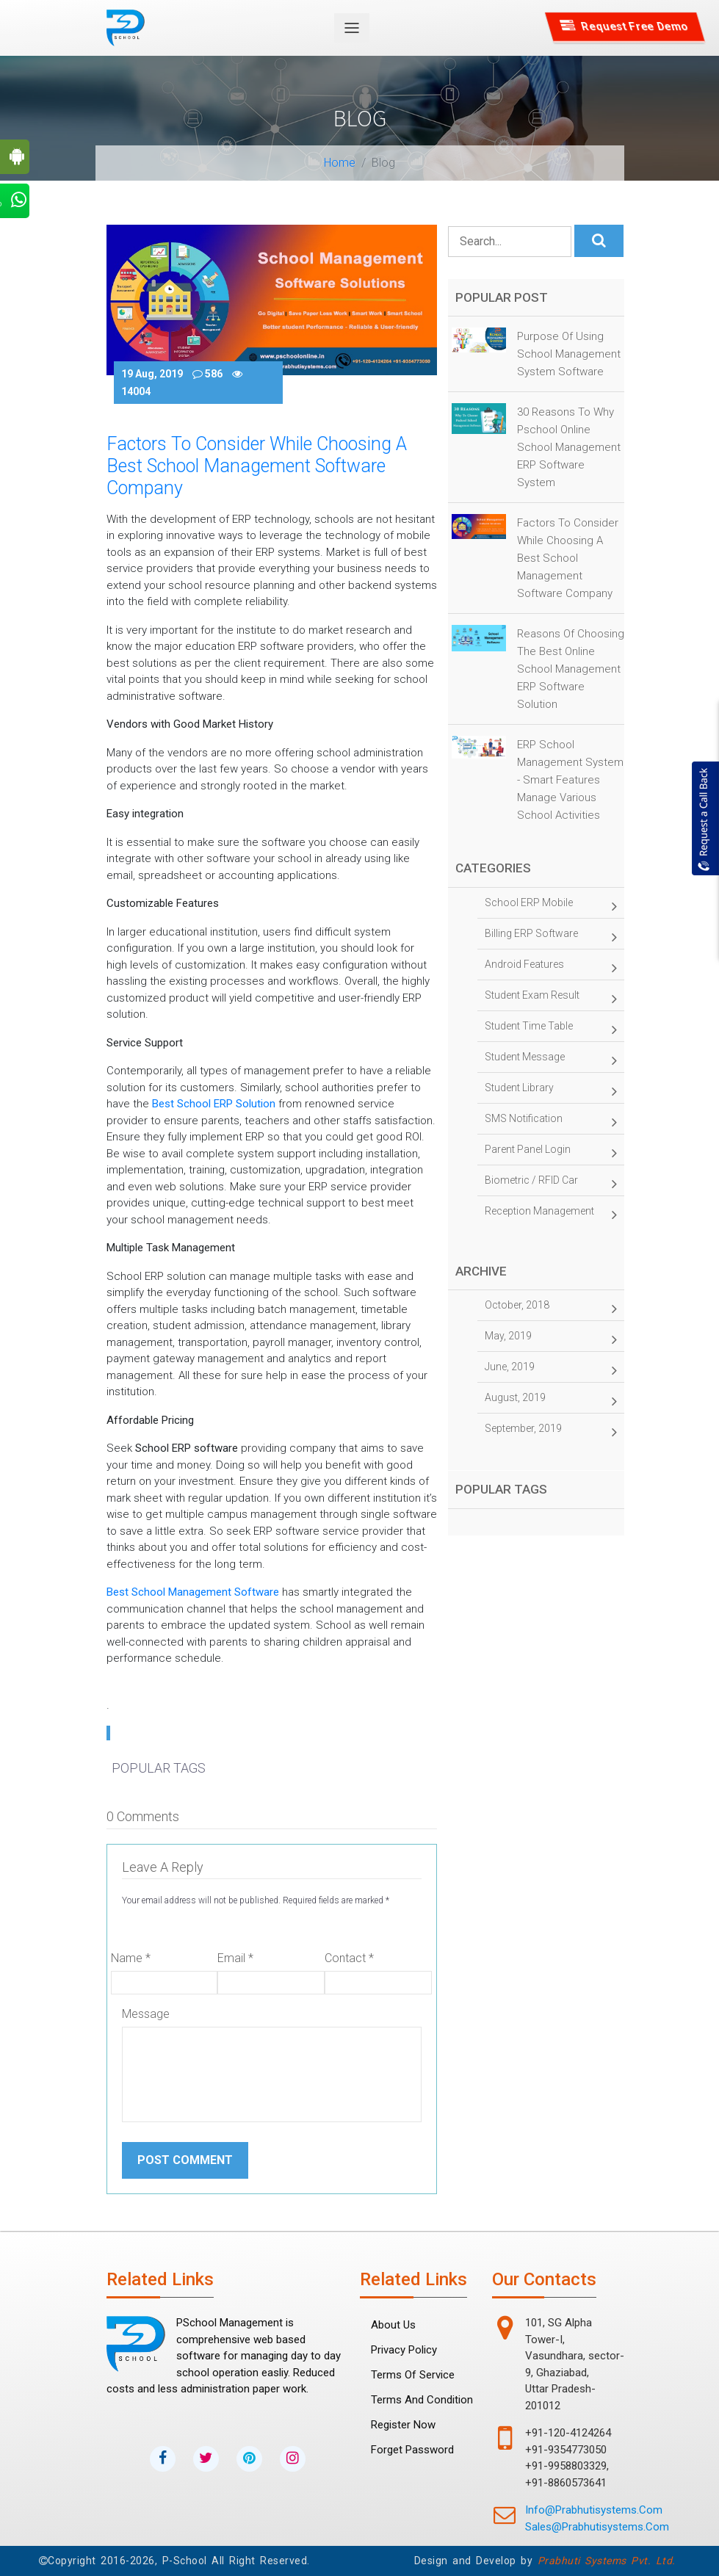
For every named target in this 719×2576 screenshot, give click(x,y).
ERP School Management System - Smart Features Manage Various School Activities (570, 780)
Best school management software (192, 1592)
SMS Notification (551, 1122)
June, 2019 (551, 1370)
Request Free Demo (625, 26)
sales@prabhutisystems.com (597, 2526)
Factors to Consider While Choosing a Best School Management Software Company (567, 558)
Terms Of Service (413, 2374)
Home (339, 163)
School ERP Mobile (551, 906)
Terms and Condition (422, 2399)
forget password (412, 2449)
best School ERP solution (213, 1103)
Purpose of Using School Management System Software (569, 354)
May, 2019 (551, 1339)
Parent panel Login (551, 1153)
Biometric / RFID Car (551, 1184)
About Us (393, 2324)
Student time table (551, 1030)
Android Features (551, 968)
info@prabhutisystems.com (593, 2510)
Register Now (403, 2424)
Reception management (551, 1215)
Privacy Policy (404, 2349)
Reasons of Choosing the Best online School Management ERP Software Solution (570, 669)
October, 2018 (551, 1309)
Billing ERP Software (551, 937)
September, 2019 (551, 1432)
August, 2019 (551, 1401)
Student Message (551, 1060)
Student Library (551, 1091)
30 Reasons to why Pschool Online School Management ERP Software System (569, 447)
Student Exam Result (551, 999)
